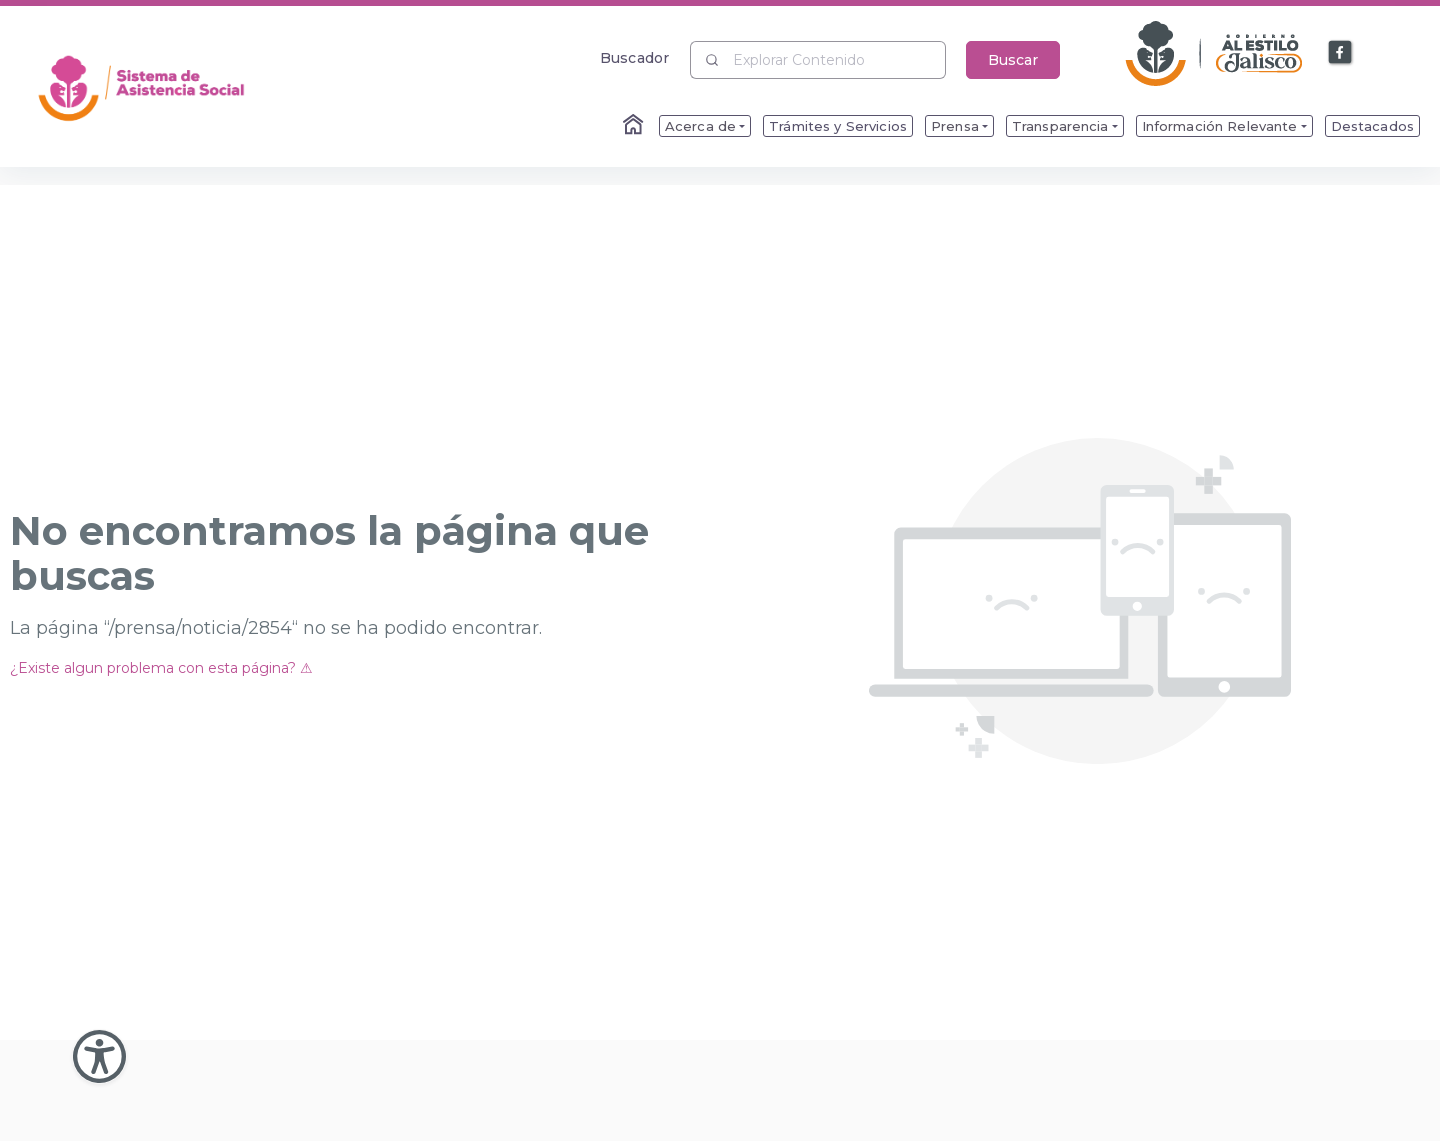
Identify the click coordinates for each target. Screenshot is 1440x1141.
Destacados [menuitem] (1372, 126)
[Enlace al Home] (635, 126)
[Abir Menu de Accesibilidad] (99, 1056)
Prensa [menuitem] (955, 126)
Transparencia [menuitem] (1060, 126)
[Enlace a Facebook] (1341, 53)
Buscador (634, 57)
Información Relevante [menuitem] (1220, 126)
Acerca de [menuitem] (700, 126)
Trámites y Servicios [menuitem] (838, 126)
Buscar (1013, 60)
